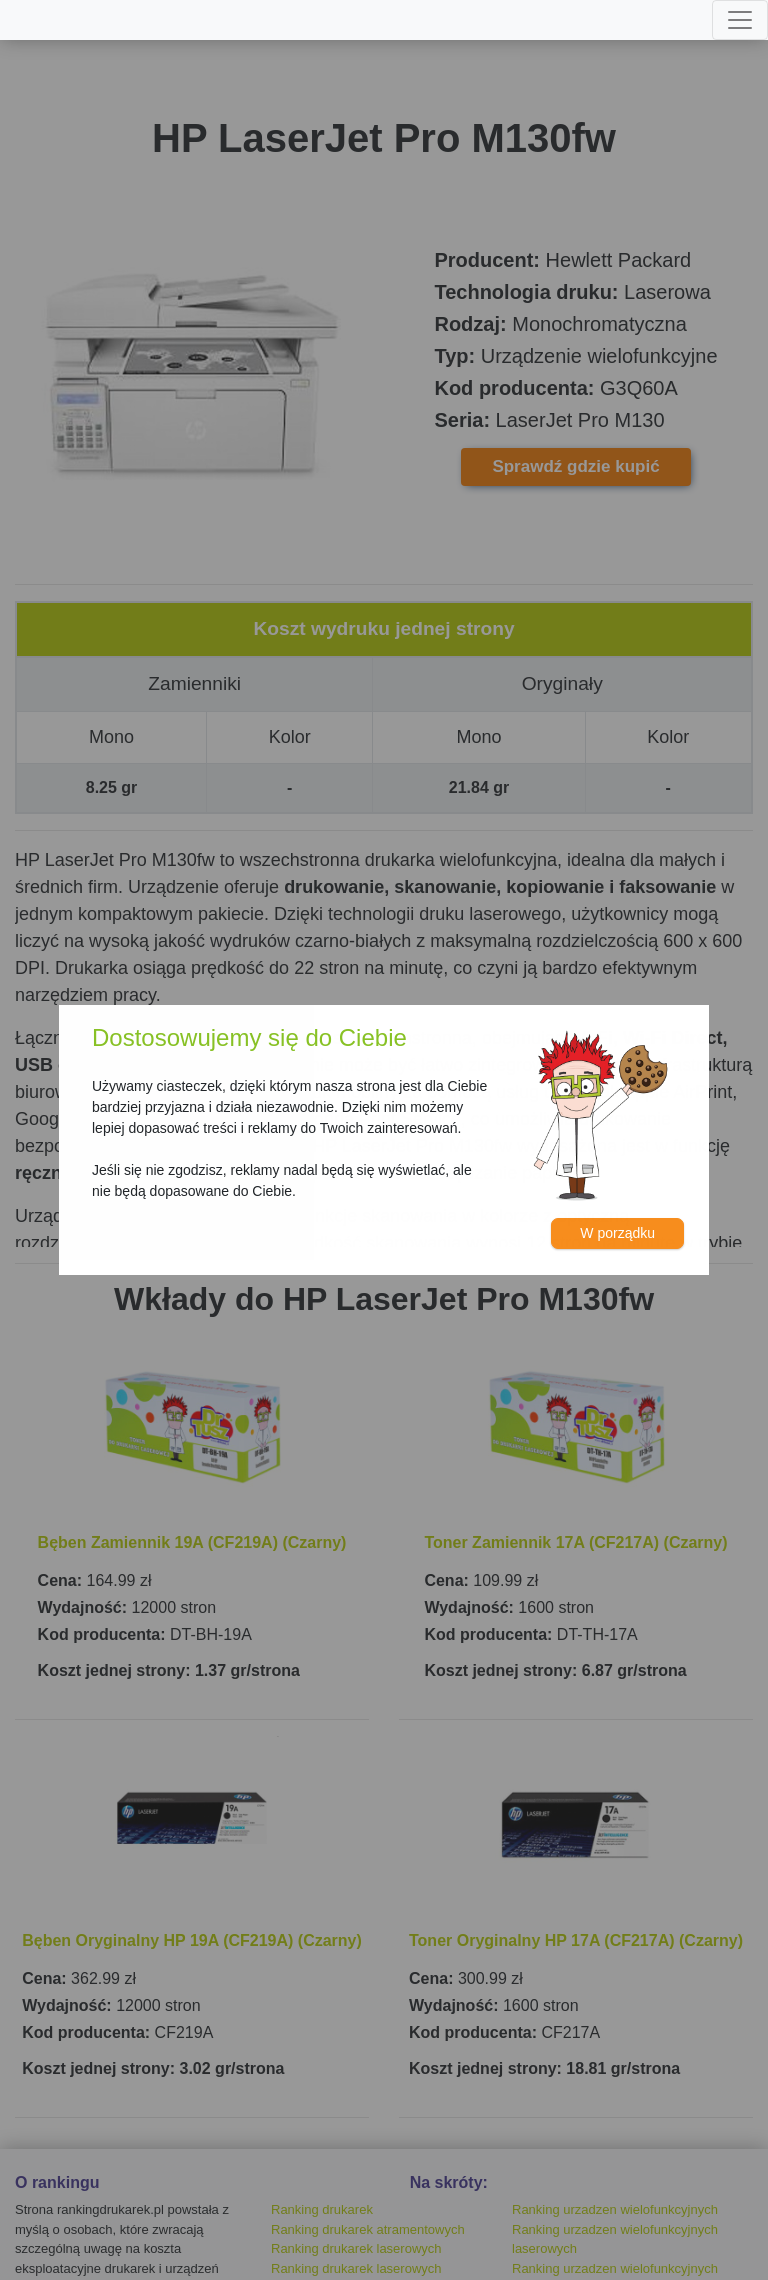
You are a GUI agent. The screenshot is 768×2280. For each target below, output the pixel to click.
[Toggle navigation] (740, 20)
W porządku (617, 1233)
